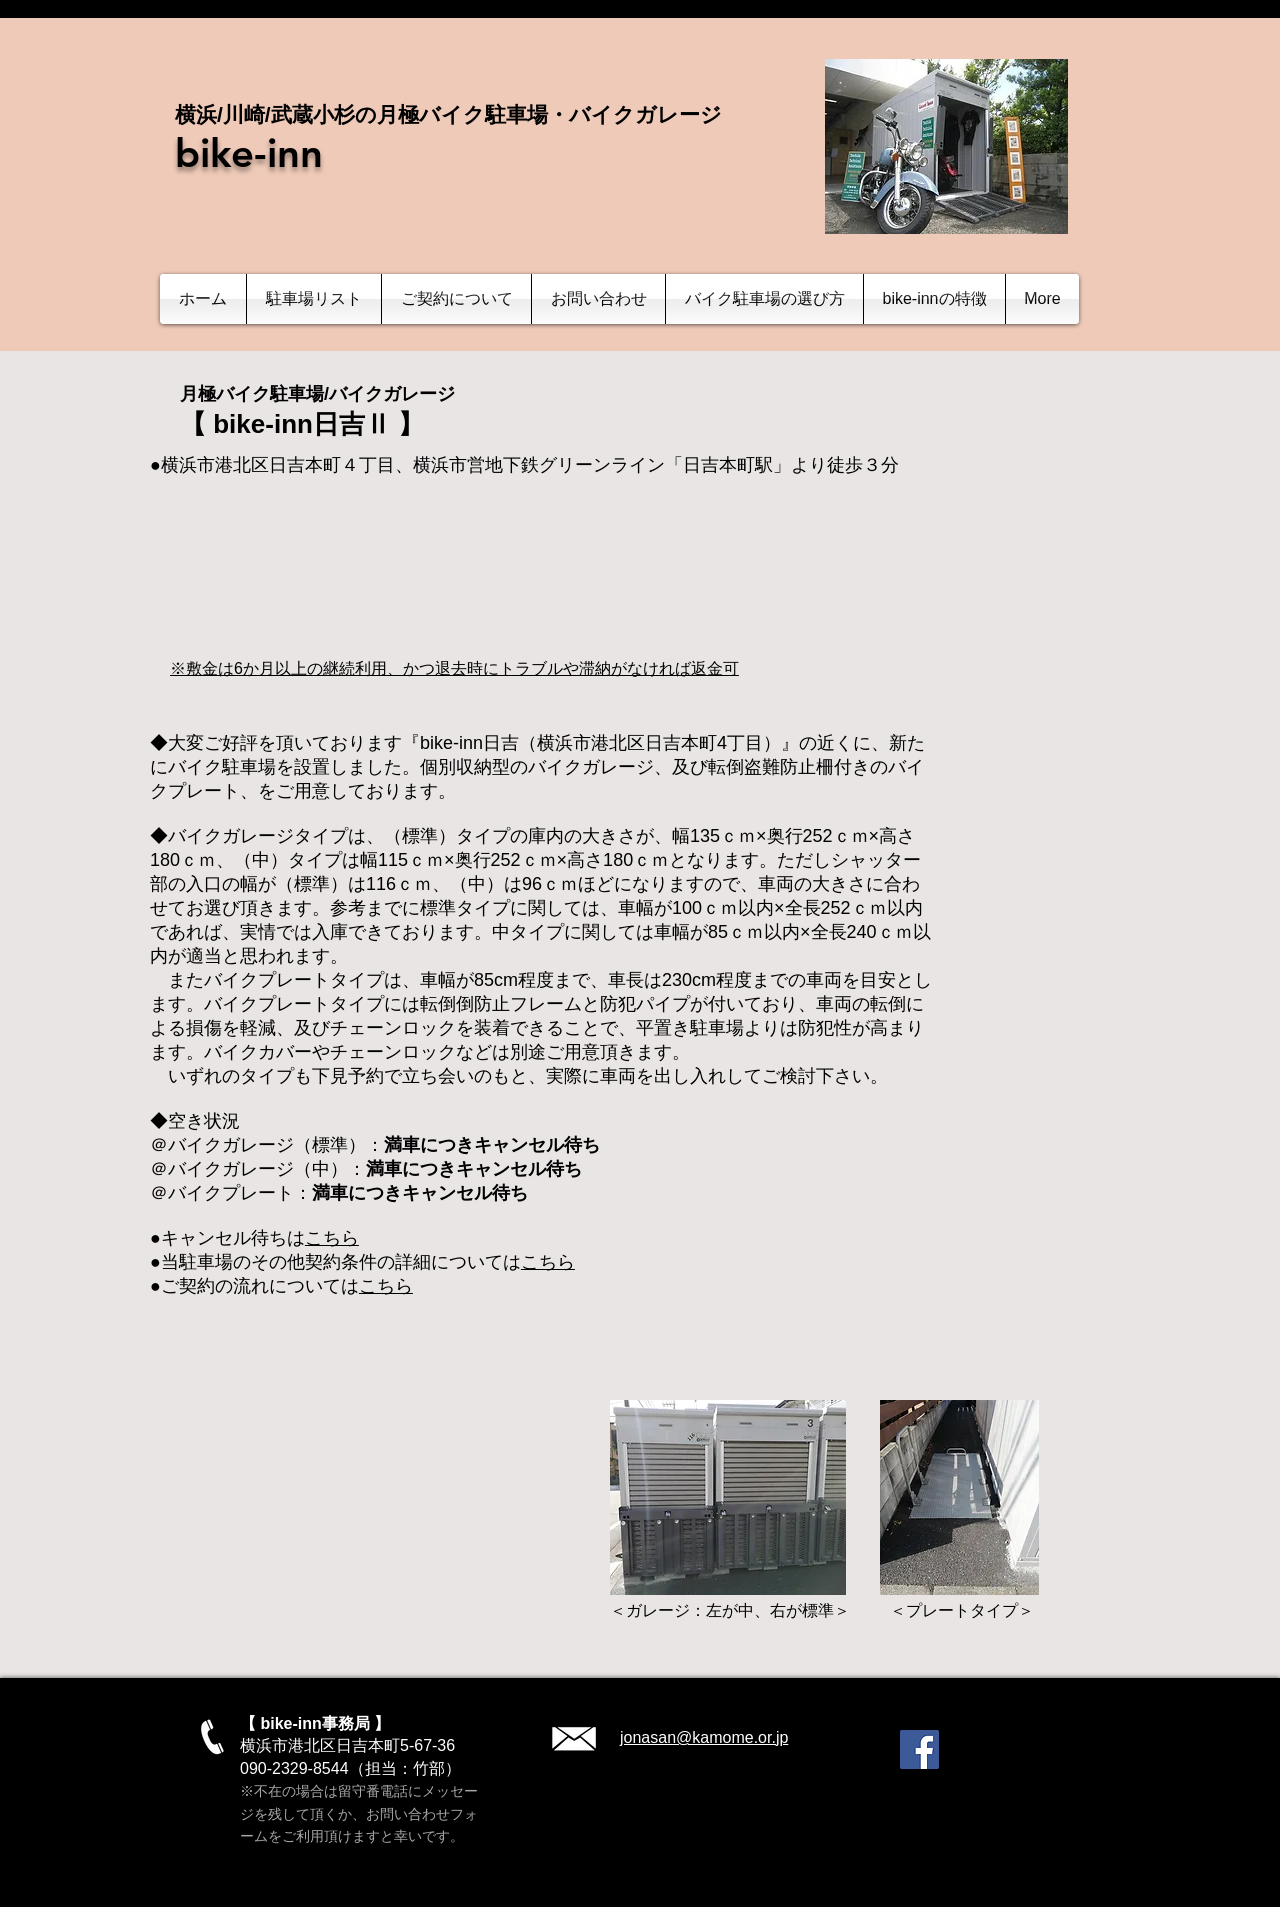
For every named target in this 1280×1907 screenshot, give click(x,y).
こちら (332, 1238)
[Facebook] (919, 1749)
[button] (314, 299)
